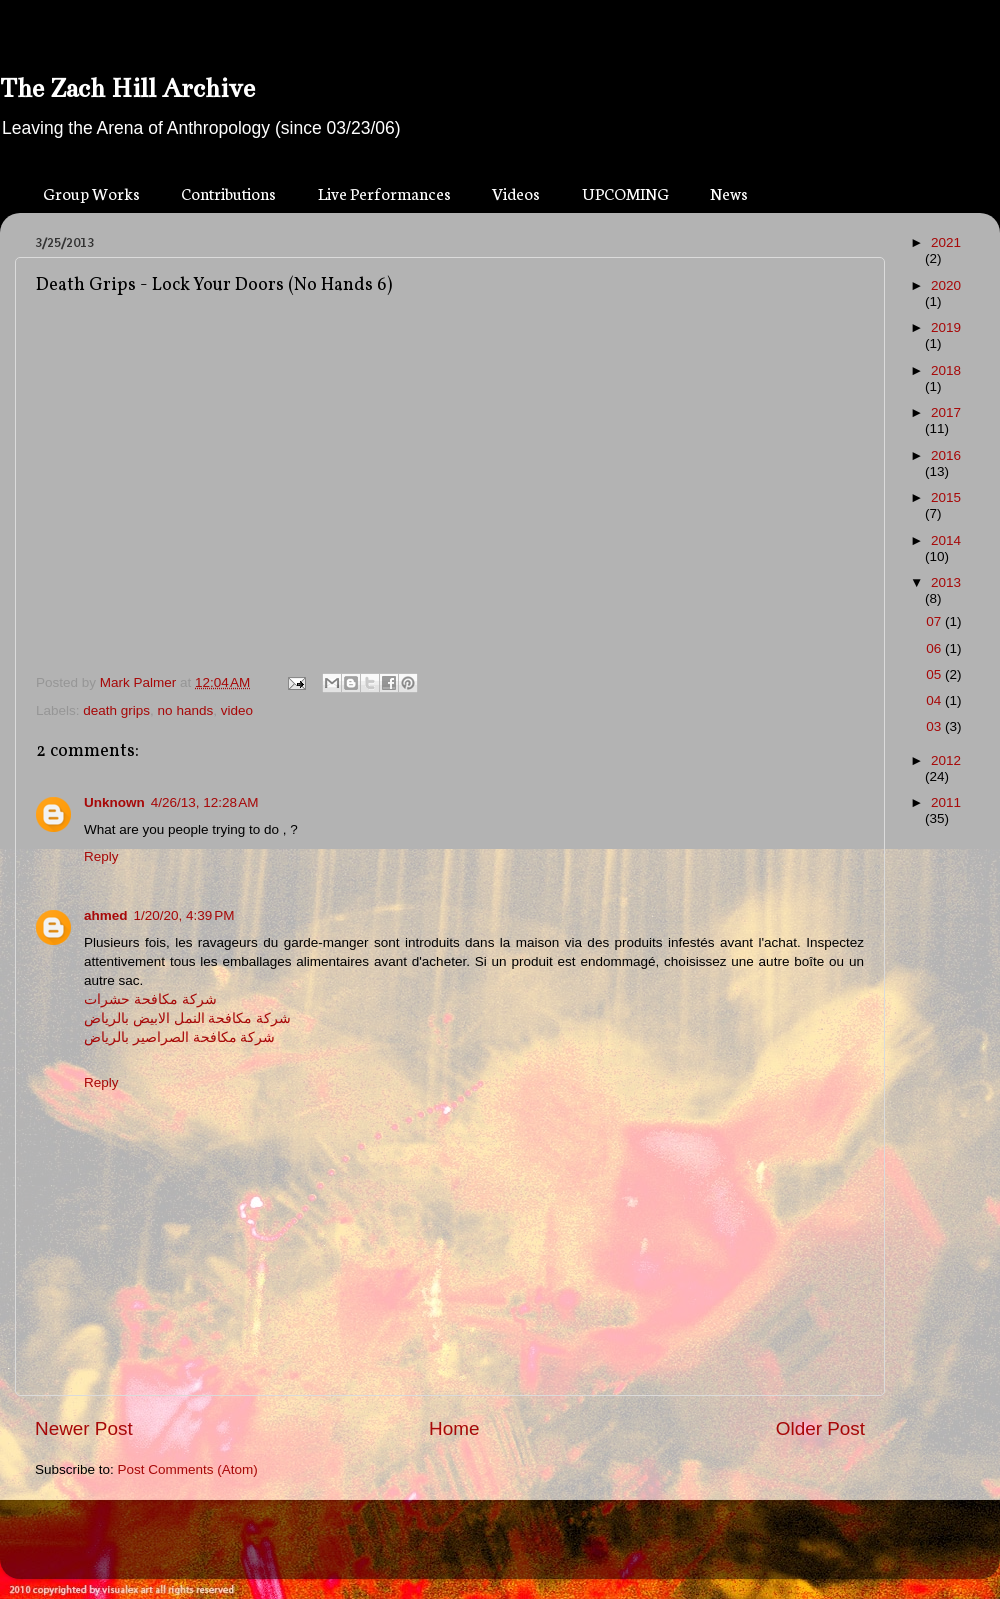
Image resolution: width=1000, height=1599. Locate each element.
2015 (946, 497)
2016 (946, 455)
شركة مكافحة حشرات (150, 999)
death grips (116, 710)
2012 (946, 760)
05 (935, 674)
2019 (946, 327)
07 (935, 621)
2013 (946, 582)
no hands (186, 710)
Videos (516, 192)
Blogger (536, 1548)
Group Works (91, 192)
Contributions (228, 192)
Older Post (820, 1428)
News (729, 192)
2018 (946, 370)
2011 (946, 802)
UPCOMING (625, 192)
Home (454, 1428)
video (237, 710)
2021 (946, 242)
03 (935, 726)
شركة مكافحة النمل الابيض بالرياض (187, 1018)
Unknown (114, 802)
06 (935, 648)
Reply (101, 856)
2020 (946, 285)
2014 (946, 540)
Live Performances (384, 192)
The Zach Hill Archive (127, 88)
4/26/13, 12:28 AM (205, 802)
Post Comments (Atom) (188, 1469)
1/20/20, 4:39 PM (184, 915)
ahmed (106, 915)
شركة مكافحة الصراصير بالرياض (179, 1037)
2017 (946, 412)
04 (935, 700)
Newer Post (84, 1428)
